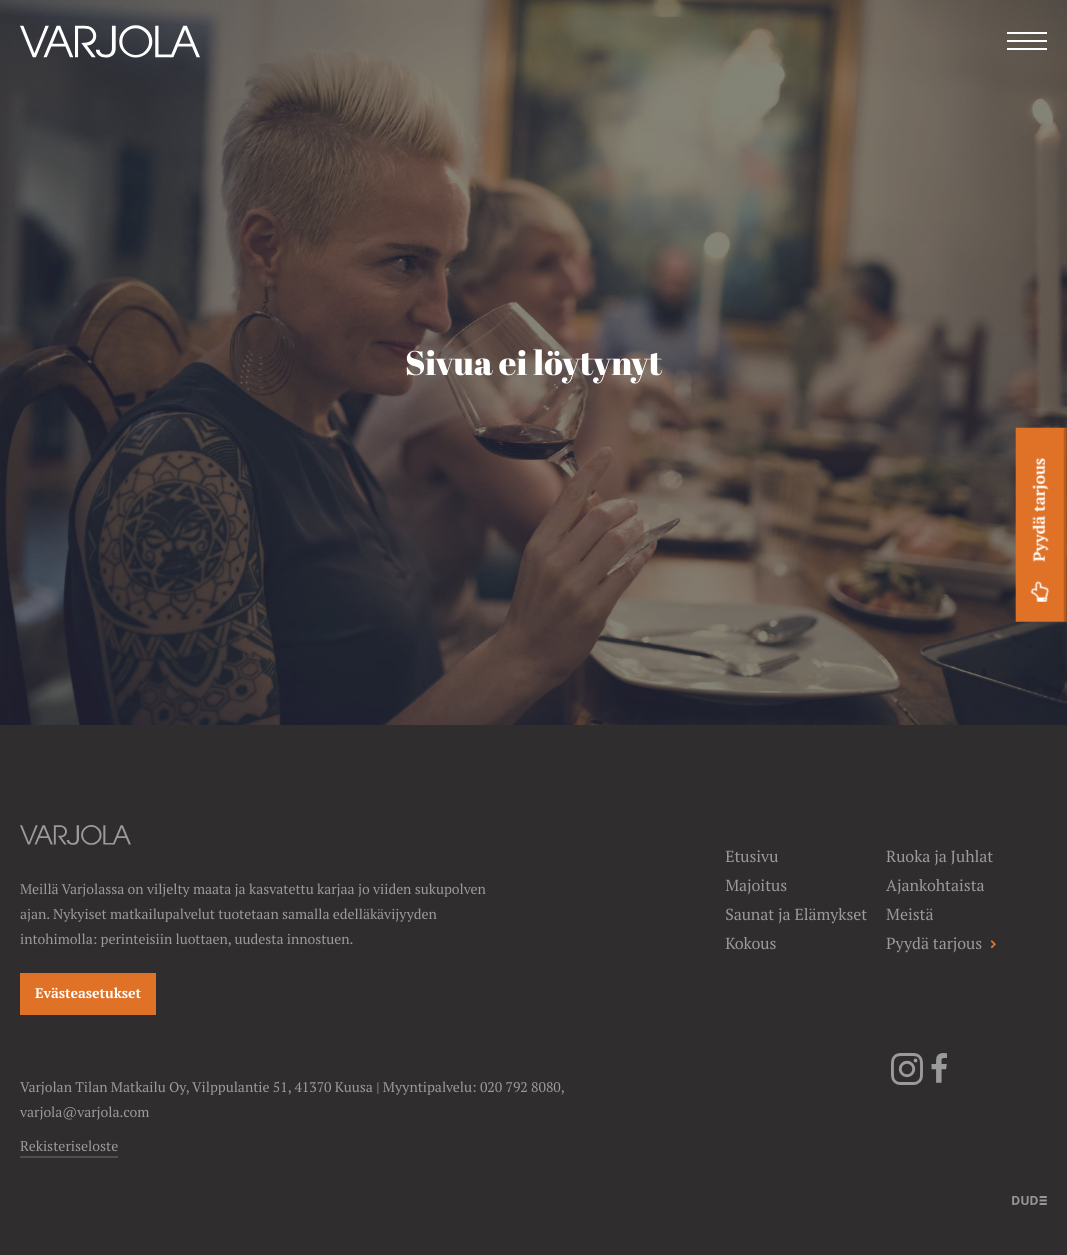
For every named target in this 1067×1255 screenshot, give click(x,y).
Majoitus (756, 885)
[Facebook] (939, 1081)
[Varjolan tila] (110, 68)
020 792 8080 (520, 1088)
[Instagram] (907, 1081)
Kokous (750, 943)
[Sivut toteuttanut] (1029, 1199)
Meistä (909, 914)
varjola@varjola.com (84, 1113)
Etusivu (751, 856)
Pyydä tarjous (1039, 533)
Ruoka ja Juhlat (939, 856)
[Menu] (1027, 43)
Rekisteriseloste (69, 1147)
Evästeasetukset (88, 994)
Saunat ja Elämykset (796, 914)
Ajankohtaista (935, 885)
